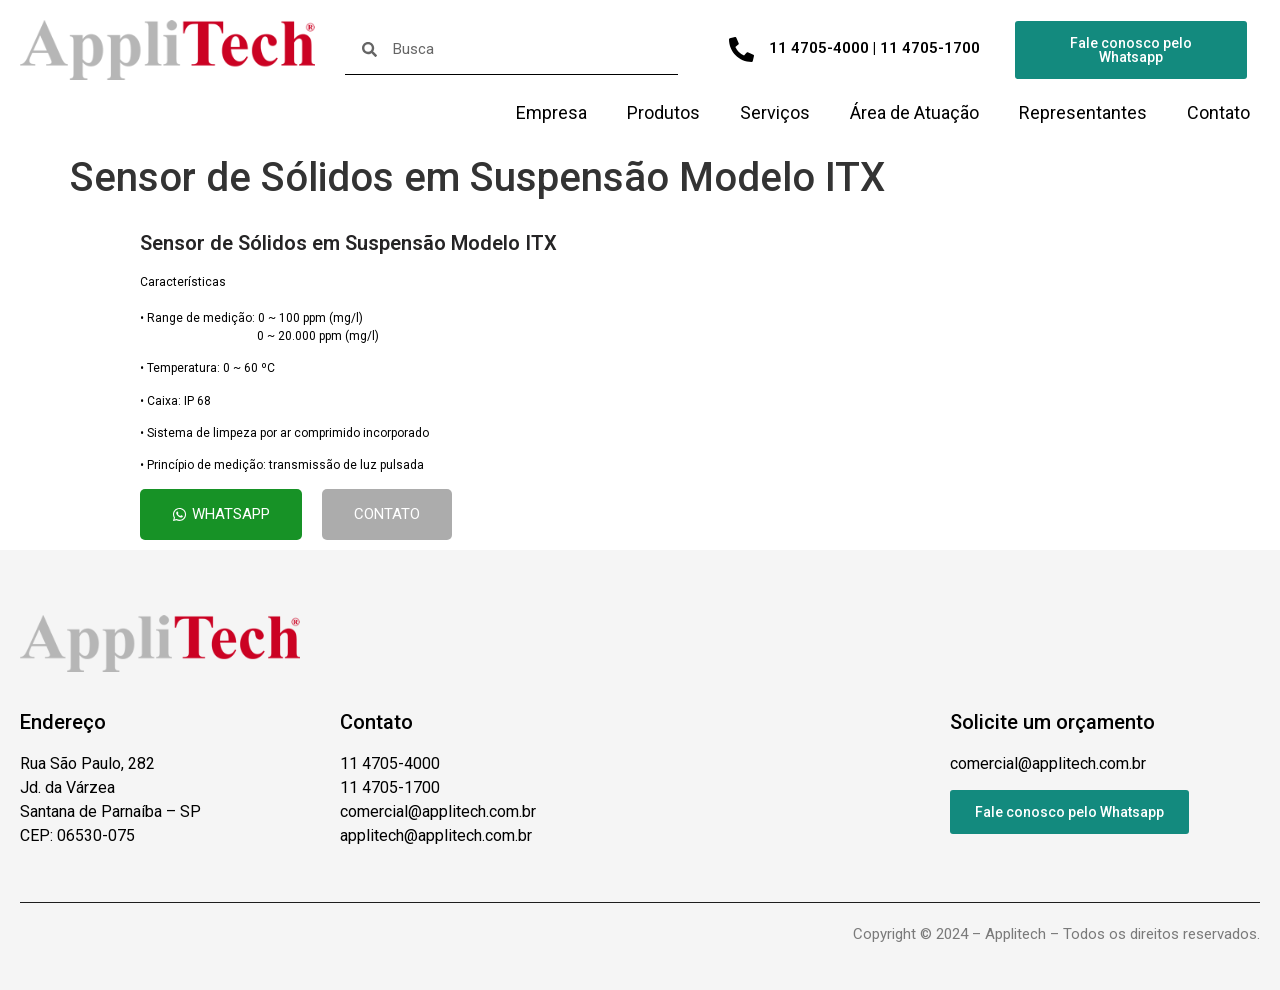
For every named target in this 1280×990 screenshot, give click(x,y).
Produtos (663, 112)
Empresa (551, 112)
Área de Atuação (914, 112)
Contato (1218, 112)
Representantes (1083, 112)
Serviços (775, 112)
